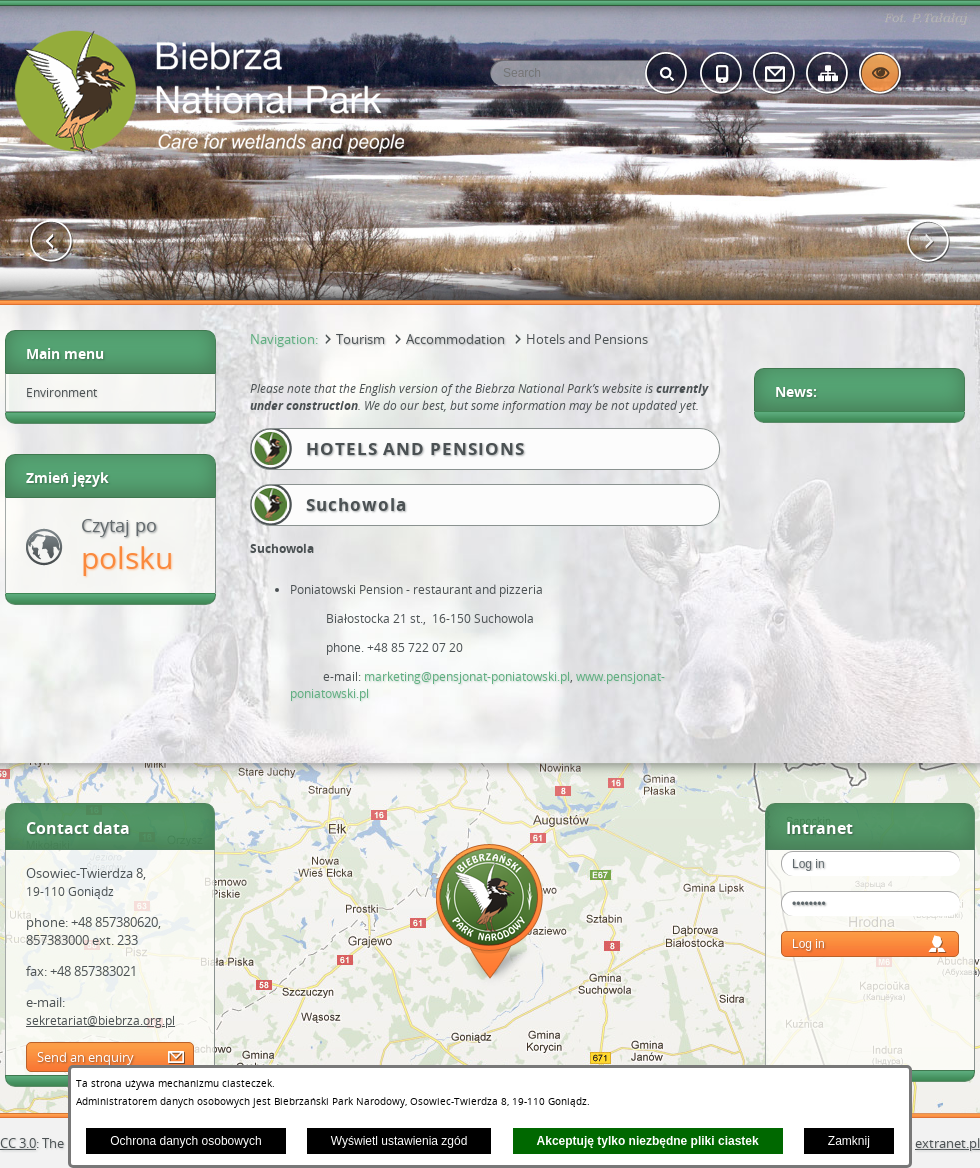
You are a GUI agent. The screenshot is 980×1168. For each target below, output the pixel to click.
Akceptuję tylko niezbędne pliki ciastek (648, 1141)
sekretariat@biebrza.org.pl (100, 1020)
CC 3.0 (18, 1143)
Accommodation (455, 339)
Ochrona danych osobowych (185, 1141)
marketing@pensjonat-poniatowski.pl (467, 676)
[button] (51, 241)
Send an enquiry (85, 1057)
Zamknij (849, 1141)
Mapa (490, 914)
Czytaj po (127, 545)
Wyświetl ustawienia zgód (399, 1141)
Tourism (360, 339)
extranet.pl (947, 1143)
